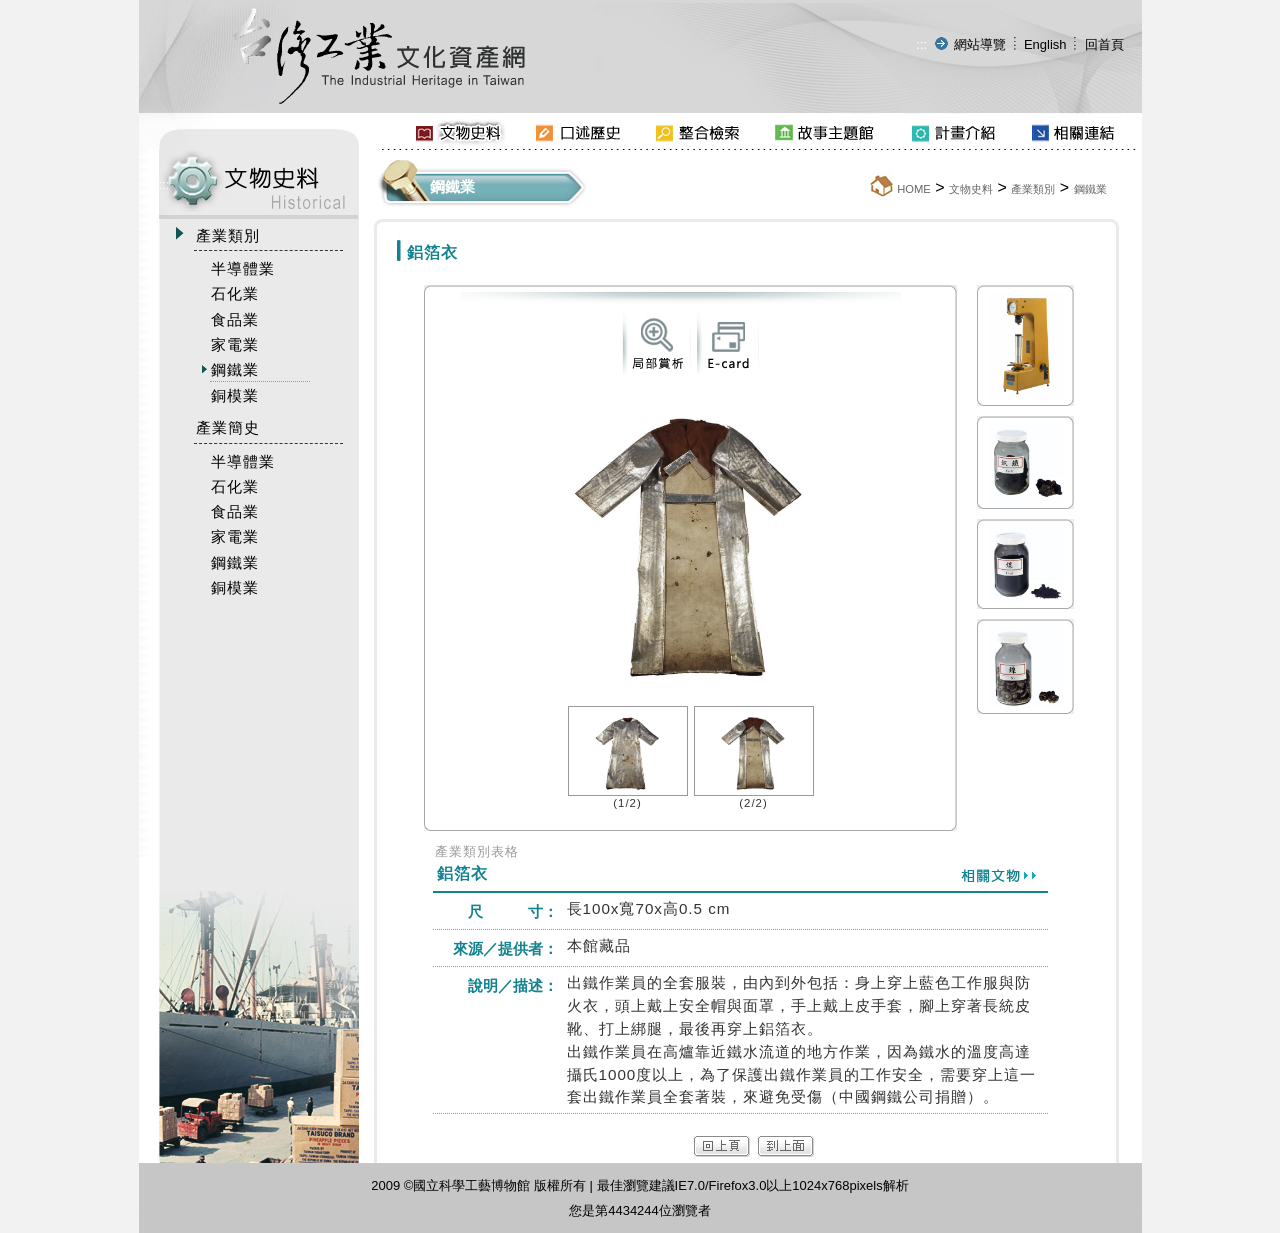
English (1045, 44)
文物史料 (971, 189)
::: (921, 44)
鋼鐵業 (1090, 189)
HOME (914, 189)
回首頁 (1104, 44)
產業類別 (1033, 189)
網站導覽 (980, 44)
